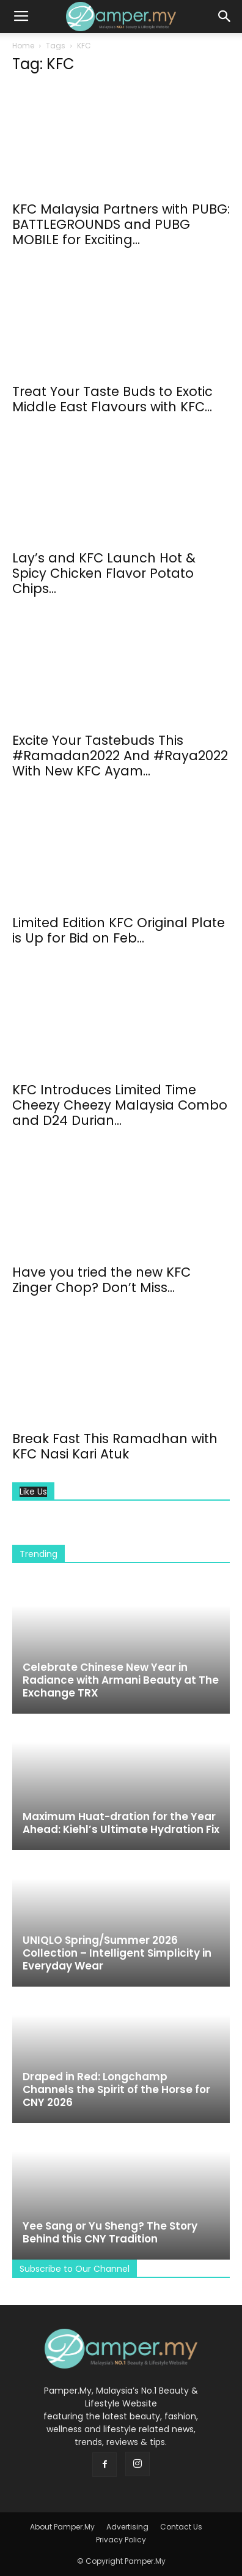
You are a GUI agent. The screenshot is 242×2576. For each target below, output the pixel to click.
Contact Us (181, 2527)
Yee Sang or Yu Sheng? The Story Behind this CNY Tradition (110, 2232)
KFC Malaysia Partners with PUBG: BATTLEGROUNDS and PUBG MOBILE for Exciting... (121, 224)
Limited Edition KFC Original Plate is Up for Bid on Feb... (118, 930)
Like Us (33, 1492)
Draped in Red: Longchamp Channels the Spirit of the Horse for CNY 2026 (116, 2089)
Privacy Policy (121, 2539)
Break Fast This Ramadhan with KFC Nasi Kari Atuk (115, 1446)
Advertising (127, 2527)
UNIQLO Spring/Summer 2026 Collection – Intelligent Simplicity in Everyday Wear (117, 1953)
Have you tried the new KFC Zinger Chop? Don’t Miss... (101, 1279)
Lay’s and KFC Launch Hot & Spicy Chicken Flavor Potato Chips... (104, 573)
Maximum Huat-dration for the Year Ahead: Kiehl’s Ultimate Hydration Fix (121, 1823)
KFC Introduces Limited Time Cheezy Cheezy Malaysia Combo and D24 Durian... (119, 1105)
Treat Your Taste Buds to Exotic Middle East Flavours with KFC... (112, 399)
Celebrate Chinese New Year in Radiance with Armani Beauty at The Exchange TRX (121, 1680)
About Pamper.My (62, 2527)
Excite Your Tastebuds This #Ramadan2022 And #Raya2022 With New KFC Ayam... (120, 755)
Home (23, 45)
